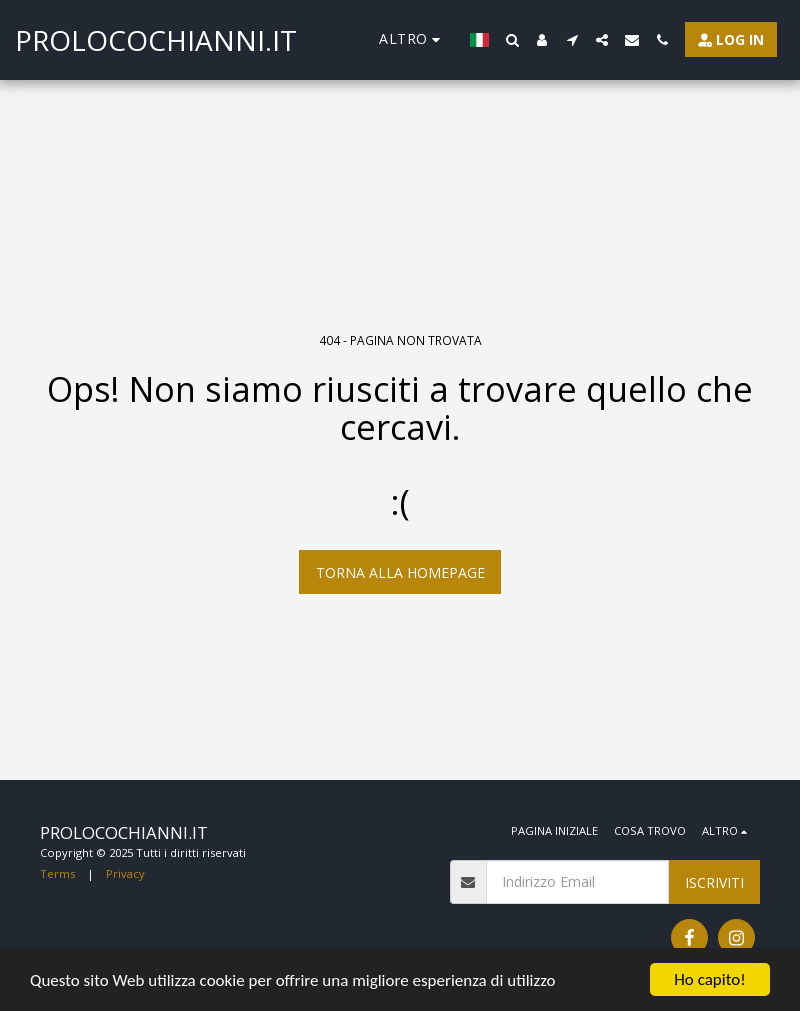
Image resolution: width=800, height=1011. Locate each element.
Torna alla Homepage (400, 572)
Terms (57, 873)
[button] (512, 40)
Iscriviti (714, 882)
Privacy (125, 873)
